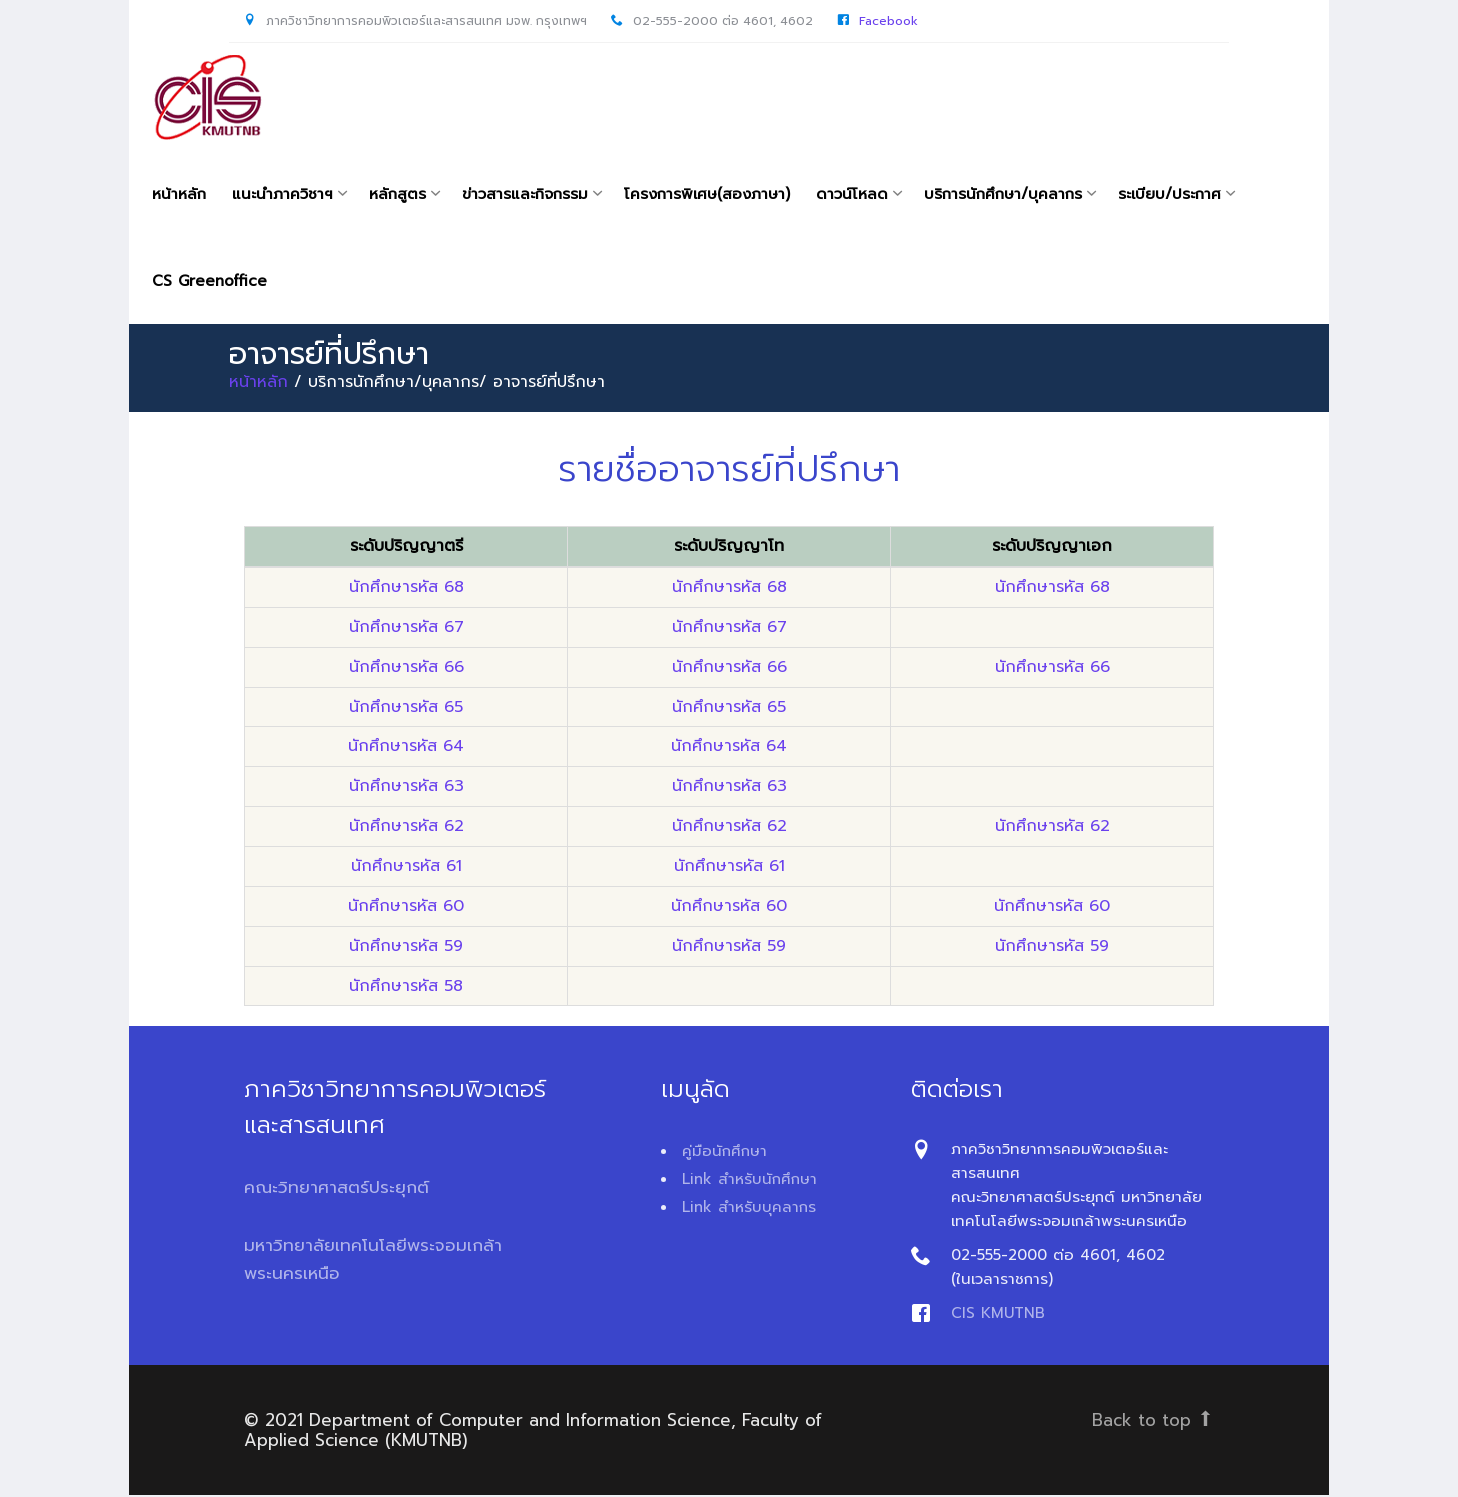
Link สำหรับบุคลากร (749, 1209)
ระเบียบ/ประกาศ (1169, 194)
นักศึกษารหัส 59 (406, 947)
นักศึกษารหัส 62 (406, 828)
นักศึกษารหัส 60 (406, 908)
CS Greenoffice (209, 282)
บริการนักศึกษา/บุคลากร (1003, 194)
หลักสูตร (397, 194)
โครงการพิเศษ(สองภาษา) (707, 194)
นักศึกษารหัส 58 (406, 987)
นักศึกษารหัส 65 (406, 708)
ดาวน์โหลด (852, 194)
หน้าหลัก (179, 194)
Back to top (1153, 1422)
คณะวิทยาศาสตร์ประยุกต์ (336, 1189)
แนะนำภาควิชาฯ (282, 194)
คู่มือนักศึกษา (724, 1153)
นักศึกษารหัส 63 (406, 788)
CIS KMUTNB (998, 1315)
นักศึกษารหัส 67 (406, 629)
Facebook (888, 21)
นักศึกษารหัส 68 (406, 589)
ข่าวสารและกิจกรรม (525, 194)
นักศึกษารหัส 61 (406, 868)
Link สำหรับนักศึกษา (749, 1181)
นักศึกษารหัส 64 (406, 748)
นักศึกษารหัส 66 (406, 669)
